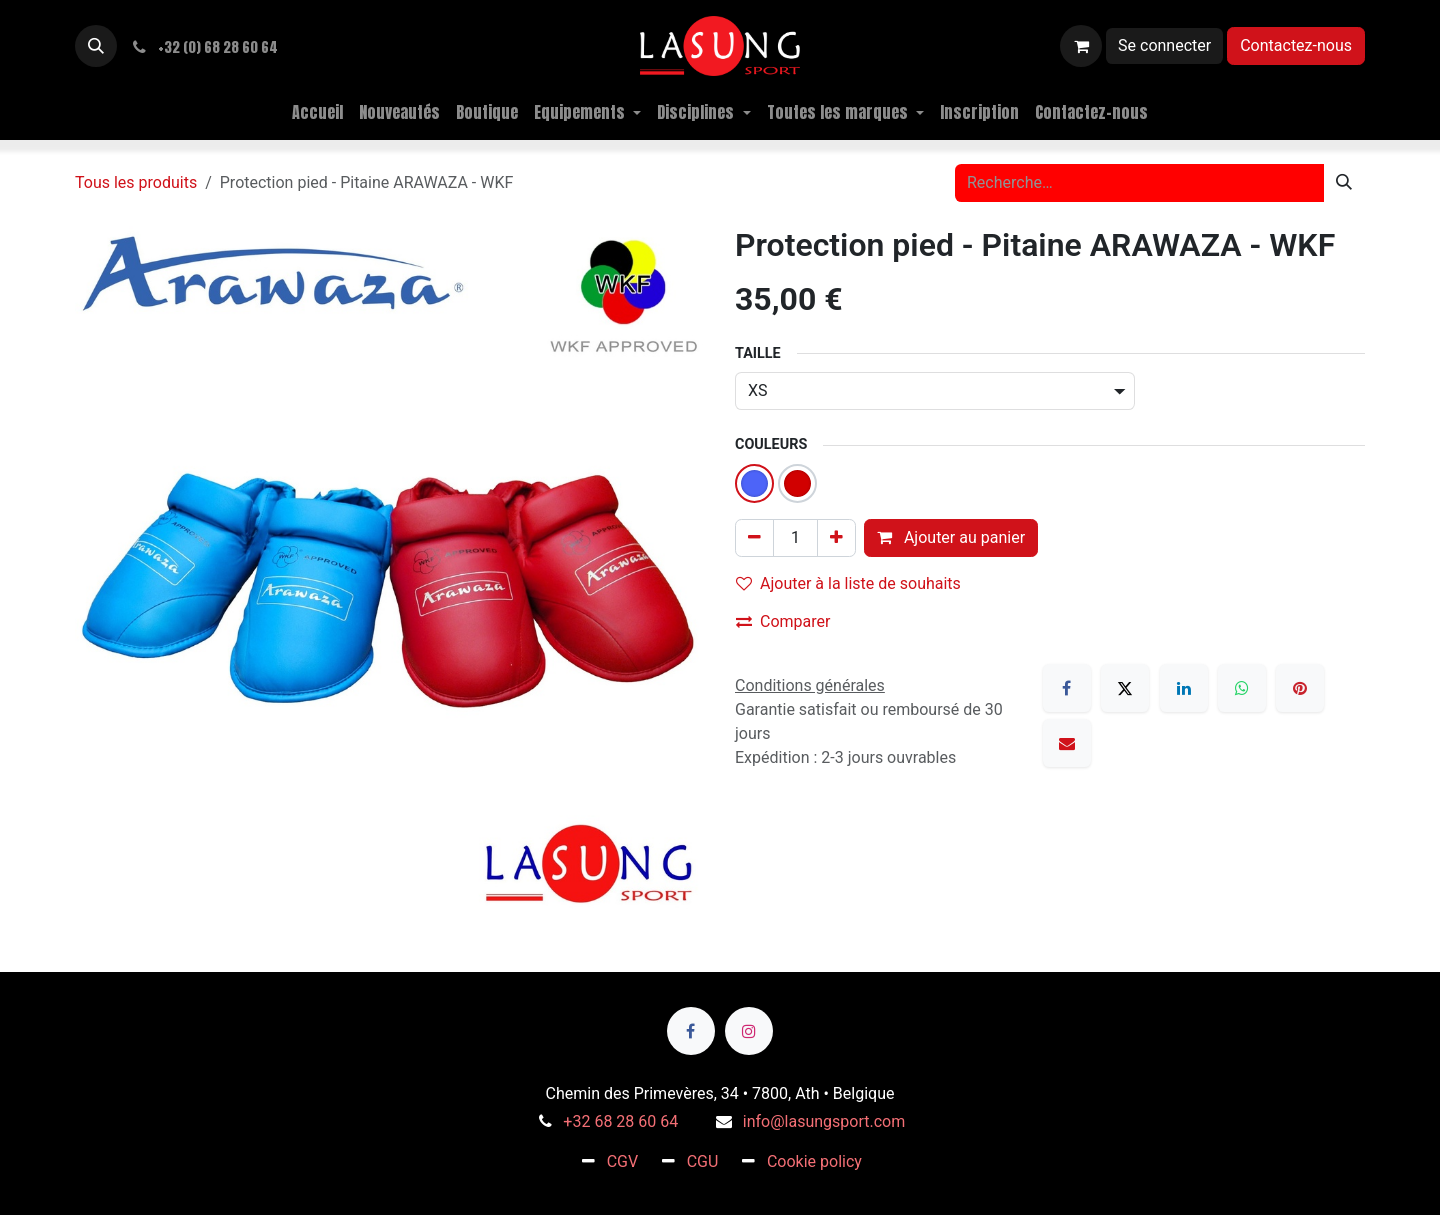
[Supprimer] (754, 538)
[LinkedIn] (1184, 688)
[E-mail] (1067, 743)
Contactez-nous (1296, 45)
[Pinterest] (1300, 688)
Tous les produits (136, 182)
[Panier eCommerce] (1081, 46)
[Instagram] (749, 1031)
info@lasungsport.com (824, 1121)
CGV (623, 1161)
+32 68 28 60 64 (620, 1121)
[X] (1125, 688)
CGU (703, 1161)
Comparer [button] (783, 621)
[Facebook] (1067, 688)
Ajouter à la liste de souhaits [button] (848, 583)
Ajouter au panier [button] (951, 537)
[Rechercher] (1344, 183)
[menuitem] (317, 112)
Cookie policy (814, 1161)
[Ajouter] (836, 538)
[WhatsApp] (1242, 688)
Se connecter (1164, 45)
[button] (96, 46)
